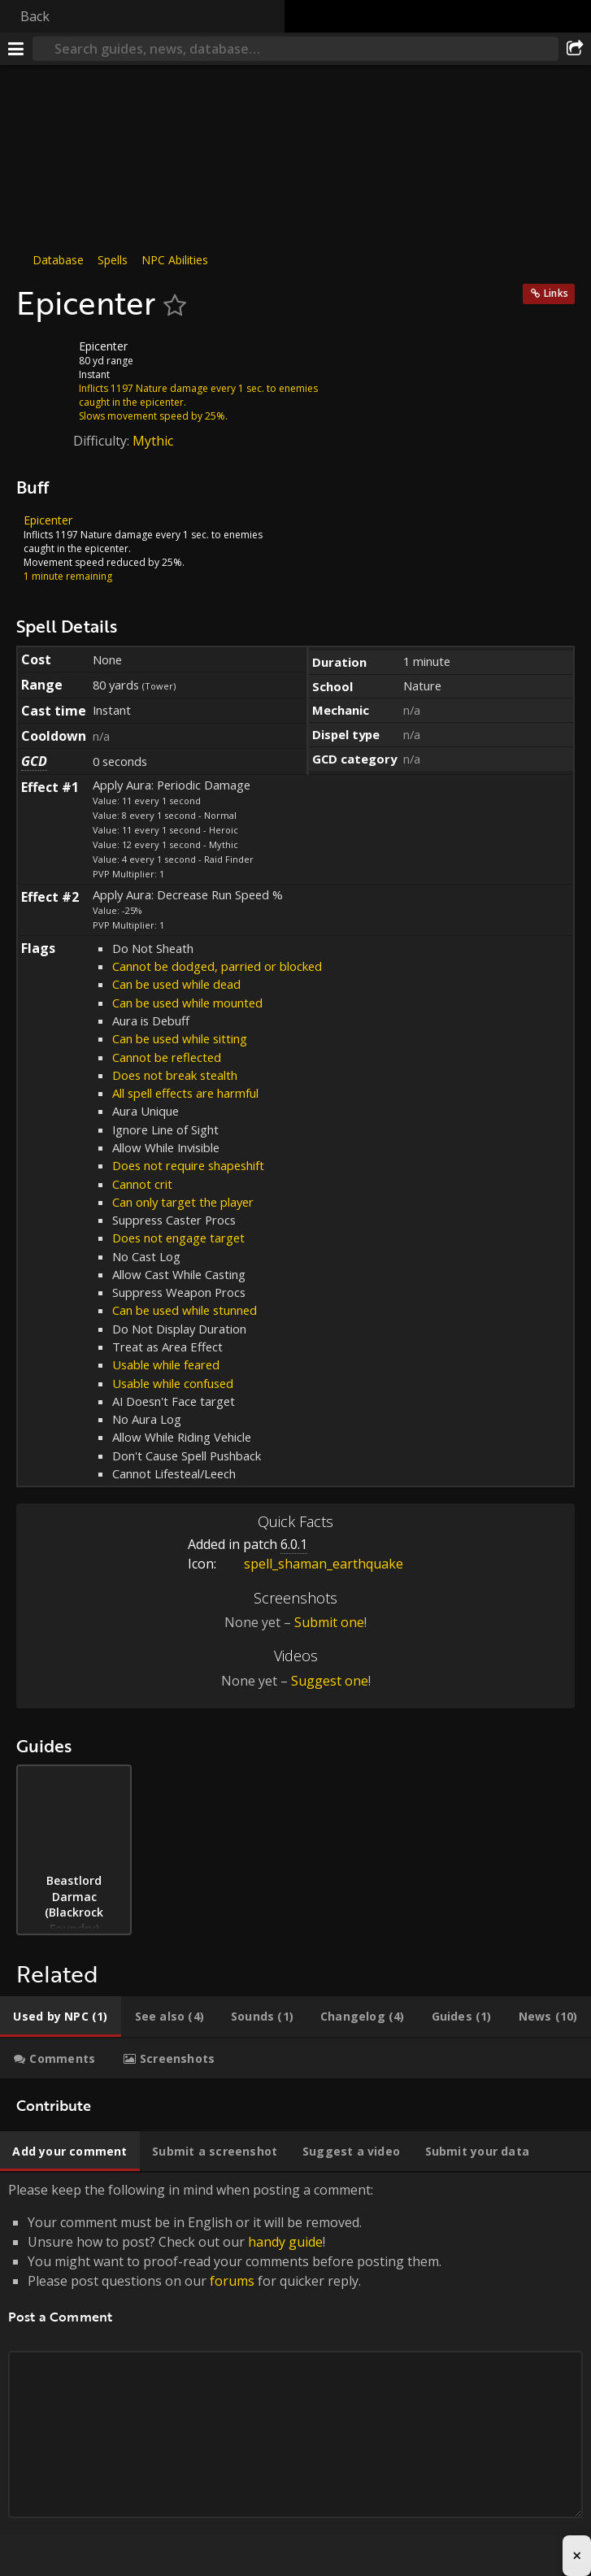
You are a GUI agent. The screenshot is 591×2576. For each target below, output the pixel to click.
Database (58, 260)
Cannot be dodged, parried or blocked (217, 966)
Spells (113, 260)
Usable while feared (165, 1364)
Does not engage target (178, 1237)
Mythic (153, 441)
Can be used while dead (176, 984)
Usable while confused (172, 1383)
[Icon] (44, 358)
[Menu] (16, 49)
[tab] (60, 2016)
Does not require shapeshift (188, 1165)
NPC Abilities (174, 260)
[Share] (574, 49)
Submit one (329, 1622)
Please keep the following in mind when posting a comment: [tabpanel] (295, 2368)
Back (35, 16)
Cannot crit (142, 1184)
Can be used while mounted (187, 1002)
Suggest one (329, 1681)
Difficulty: (103, 441)
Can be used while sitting (179, 1038)
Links (556, 293)
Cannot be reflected (166, 1057)
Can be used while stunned (184, 1310)
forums (232, 2281)
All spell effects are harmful (185, 1093)
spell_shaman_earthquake (311, 1564)
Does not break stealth (174, 1075)
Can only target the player (183, 1202)
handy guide (285, 2242)
